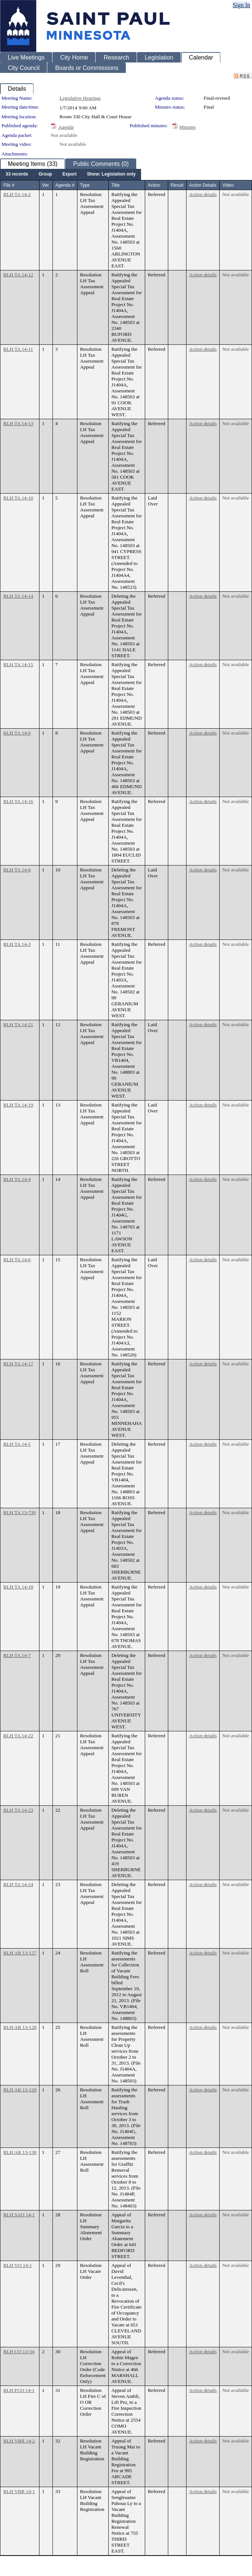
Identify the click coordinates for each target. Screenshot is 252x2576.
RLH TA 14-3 (17, 944)
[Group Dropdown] (45, 174)
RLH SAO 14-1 (19, 2214)
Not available (64, 135)
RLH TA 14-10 (18, 498)
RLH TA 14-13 (18, 423)
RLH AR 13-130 (19, 2152)
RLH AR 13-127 (19, 1953)
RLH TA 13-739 (19, 1512)
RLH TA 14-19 (18, 1105)
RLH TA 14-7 (17, 1655)
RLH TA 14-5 (17, 1444)
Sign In (241, 5)
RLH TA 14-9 (17, 733)
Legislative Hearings (80, 98)
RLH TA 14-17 (18, 1363)
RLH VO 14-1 (17, 2265)
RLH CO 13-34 (18, 2351)
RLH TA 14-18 (18, 1587)
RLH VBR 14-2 (19, 2441)
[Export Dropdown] (69, 174)
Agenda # (64, 185)
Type (85, 185)
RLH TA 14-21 (18, 1024)
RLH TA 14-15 (18, 664)
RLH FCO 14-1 (19, 2390)
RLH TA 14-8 (17, 870)
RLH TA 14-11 (18, 349)
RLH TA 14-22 (18, 1735)
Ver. (46, 185)
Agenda (65, 127)
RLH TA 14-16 (18, 801)
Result (177, 185)
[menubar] (70, 174)
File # (8, 185)
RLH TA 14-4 (17, 1179)
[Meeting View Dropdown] (111, 174)
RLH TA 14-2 (17, 194)
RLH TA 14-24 (18, 1884)
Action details (203, 194)
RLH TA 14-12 (18, 274)
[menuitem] (17, 174)
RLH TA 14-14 (18, 596)
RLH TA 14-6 (17, 1259)
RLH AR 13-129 (19, 2089)
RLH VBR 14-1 (19, 2491)
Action (154, 185)
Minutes (187, 127)
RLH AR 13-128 (19, 2027)
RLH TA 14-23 (18, 1810)
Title (115, 185)
